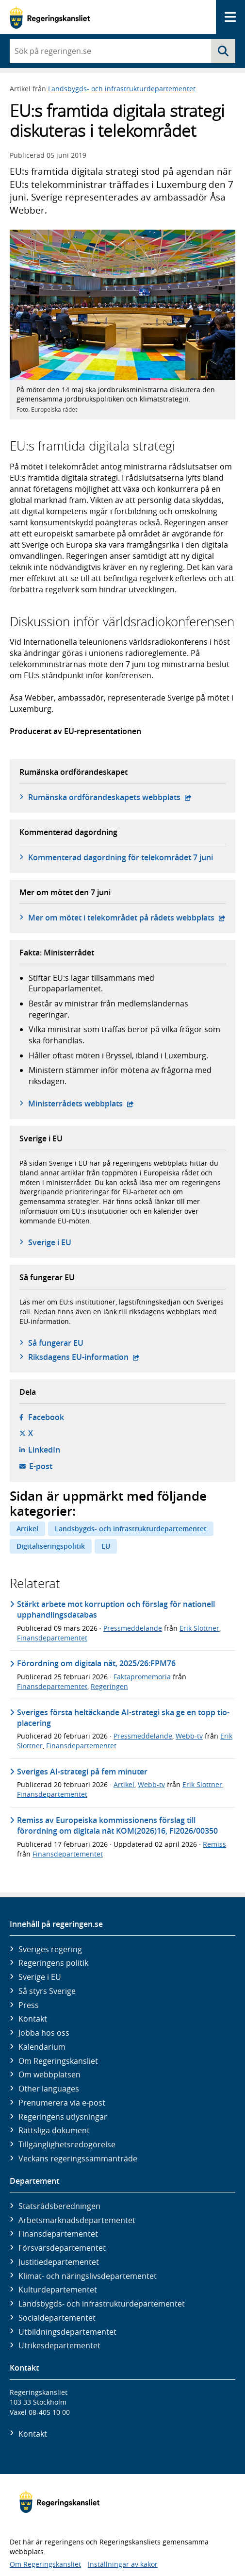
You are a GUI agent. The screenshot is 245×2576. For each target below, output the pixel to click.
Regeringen (109, 1686)
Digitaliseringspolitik (50, 1546)
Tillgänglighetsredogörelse (66, 2144)
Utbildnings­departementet (67, 2331)
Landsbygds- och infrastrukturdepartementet (122, 88)
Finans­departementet (58, 2233)
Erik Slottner (199, 1628)
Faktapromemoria (142, 1676)
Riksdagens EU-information (84, 1357)
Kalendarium (41, 2046)
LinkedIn (44, 1449)
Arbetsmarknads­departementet (76, 2220)
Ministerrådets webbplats (81, 1103)
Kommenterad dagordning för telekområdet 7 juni (120, 857)
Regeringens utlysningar (62, 2116)
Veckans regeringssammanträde (77, 2158)
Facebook (46, 1417)
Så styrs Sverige (47, 1991)
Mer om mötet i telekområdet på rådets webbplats (127, 917)
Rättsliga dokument (54, 2130)
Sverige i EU (49, 1242)
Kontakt (32, 2018)
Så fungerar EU (55, 1343)
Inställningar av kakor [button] (123, 2564)
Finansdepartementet (52, 1637)
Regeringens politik (53, 1962)
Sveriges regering (50, 1949)
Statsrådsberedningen (59, 2206)
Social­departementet (57, 2317)
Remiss (214, 1844)
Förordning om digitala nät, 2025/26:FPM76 (96, 1663)
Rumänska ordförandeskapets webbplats (110, 797)
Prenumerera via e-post (61, 2102)
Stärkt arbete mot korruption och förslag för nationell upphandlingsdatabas (116, 1609)
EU (105, 1546)
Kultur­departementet (57, 2289)
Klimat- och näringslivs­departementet (87, 2276)
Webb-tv (189, 1735)
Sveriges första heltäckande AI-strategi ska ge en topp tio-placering (123, 1717)
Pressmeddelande (132, 1628)
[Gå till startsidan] (49, 17)
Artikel (27, 1528)
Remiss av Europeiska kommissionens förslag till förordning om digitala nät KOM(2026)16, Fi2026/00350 (117, 1825)
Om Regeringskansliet (58, 2061)
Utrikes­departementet (59, 2345)
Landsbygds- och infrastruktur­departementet (101, 2303)
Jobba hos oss (43, 2032)
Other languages (48, 2088)
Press (28, 2005)
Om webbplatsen (49, 2074)
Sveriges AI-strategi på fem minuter (82, 1771)
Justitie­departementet (58, 2262)
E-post (40, 1466)
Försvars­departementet (62, 2247)
